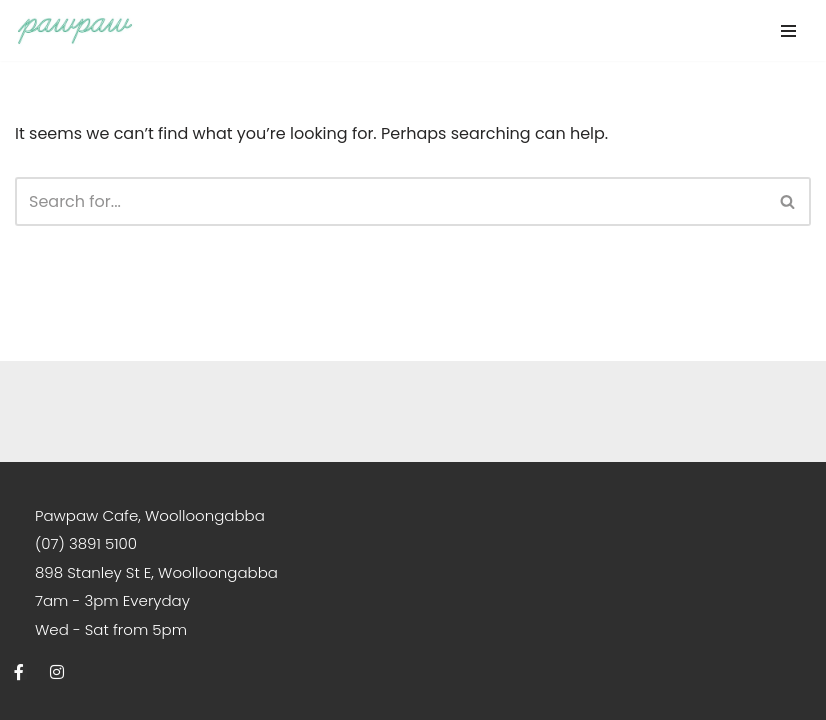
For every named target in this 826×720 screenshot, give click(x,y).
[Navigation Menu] (788, 31)
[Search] (390, 201)
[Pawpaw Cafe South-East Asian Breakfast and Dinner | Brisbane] (75, 30)
